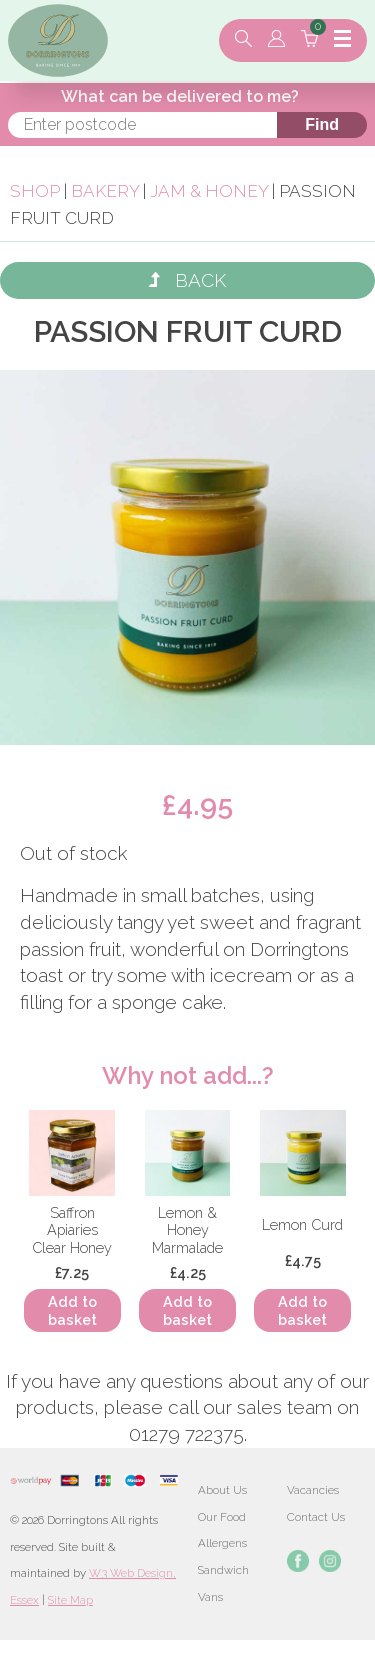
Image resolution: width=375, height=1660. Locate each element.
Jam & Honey (209, 191)
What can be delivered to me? (180, 96)
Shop (35, 191)
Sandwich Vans (223, 1583)
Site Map (70, 1600)
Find (322, 124)
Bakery (107, 191)
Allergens (222, 1543)
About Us (222, 1490)
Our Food (222, 1517)
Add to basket (72, 1310)
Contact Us (316, 1517)
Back (187, 280)
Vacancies (313, 1490)
